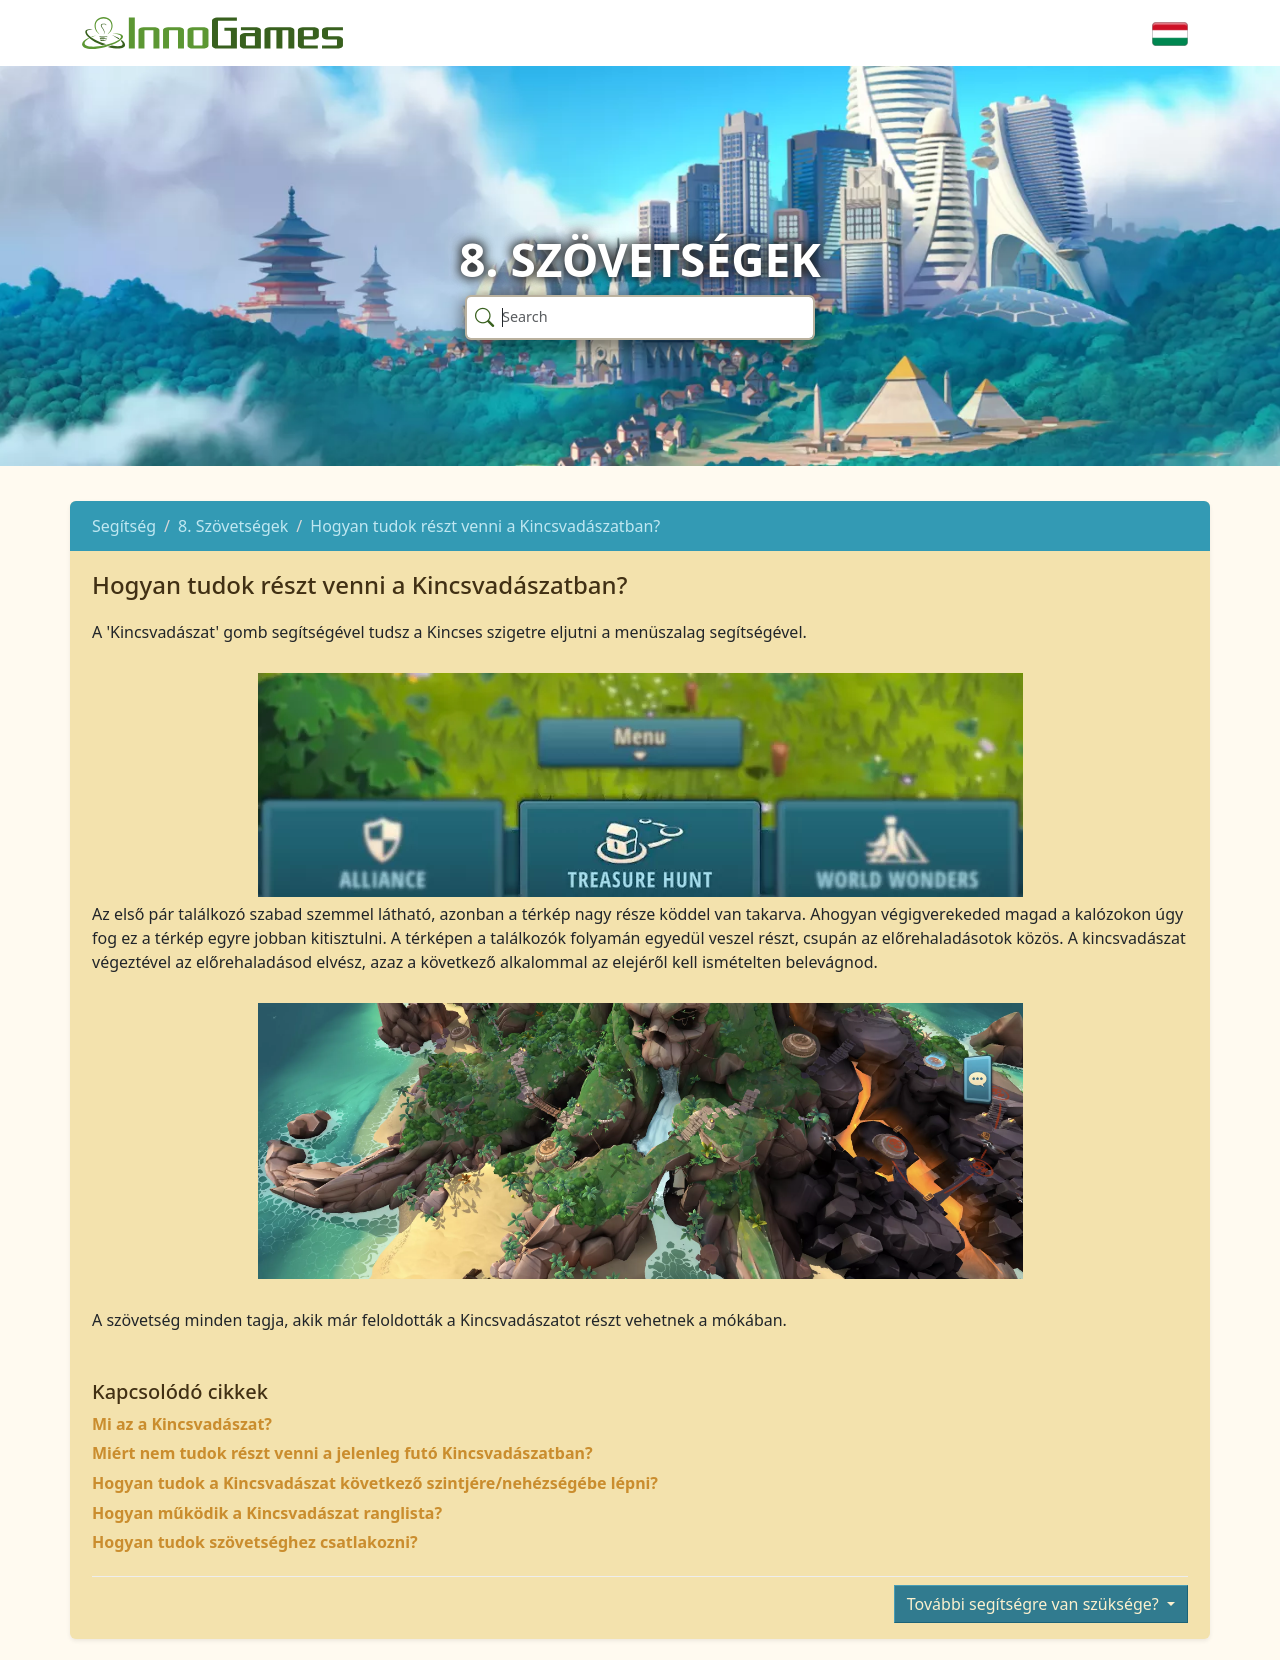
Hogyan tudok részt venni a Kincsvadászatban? (485, 526)
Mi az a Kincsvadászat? (182, 1424)
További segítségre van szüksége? (1035, 1604)
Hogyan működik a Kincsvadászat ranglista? (267, 1513)
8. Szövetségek (233, 526)
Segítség (124, 526)
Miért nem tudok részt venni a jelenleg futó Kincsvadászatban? (342, 1453)
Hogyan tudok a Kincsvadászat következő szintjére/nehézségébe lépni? (375, 1483)
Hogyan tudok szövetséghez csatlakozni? (255, 1542)
